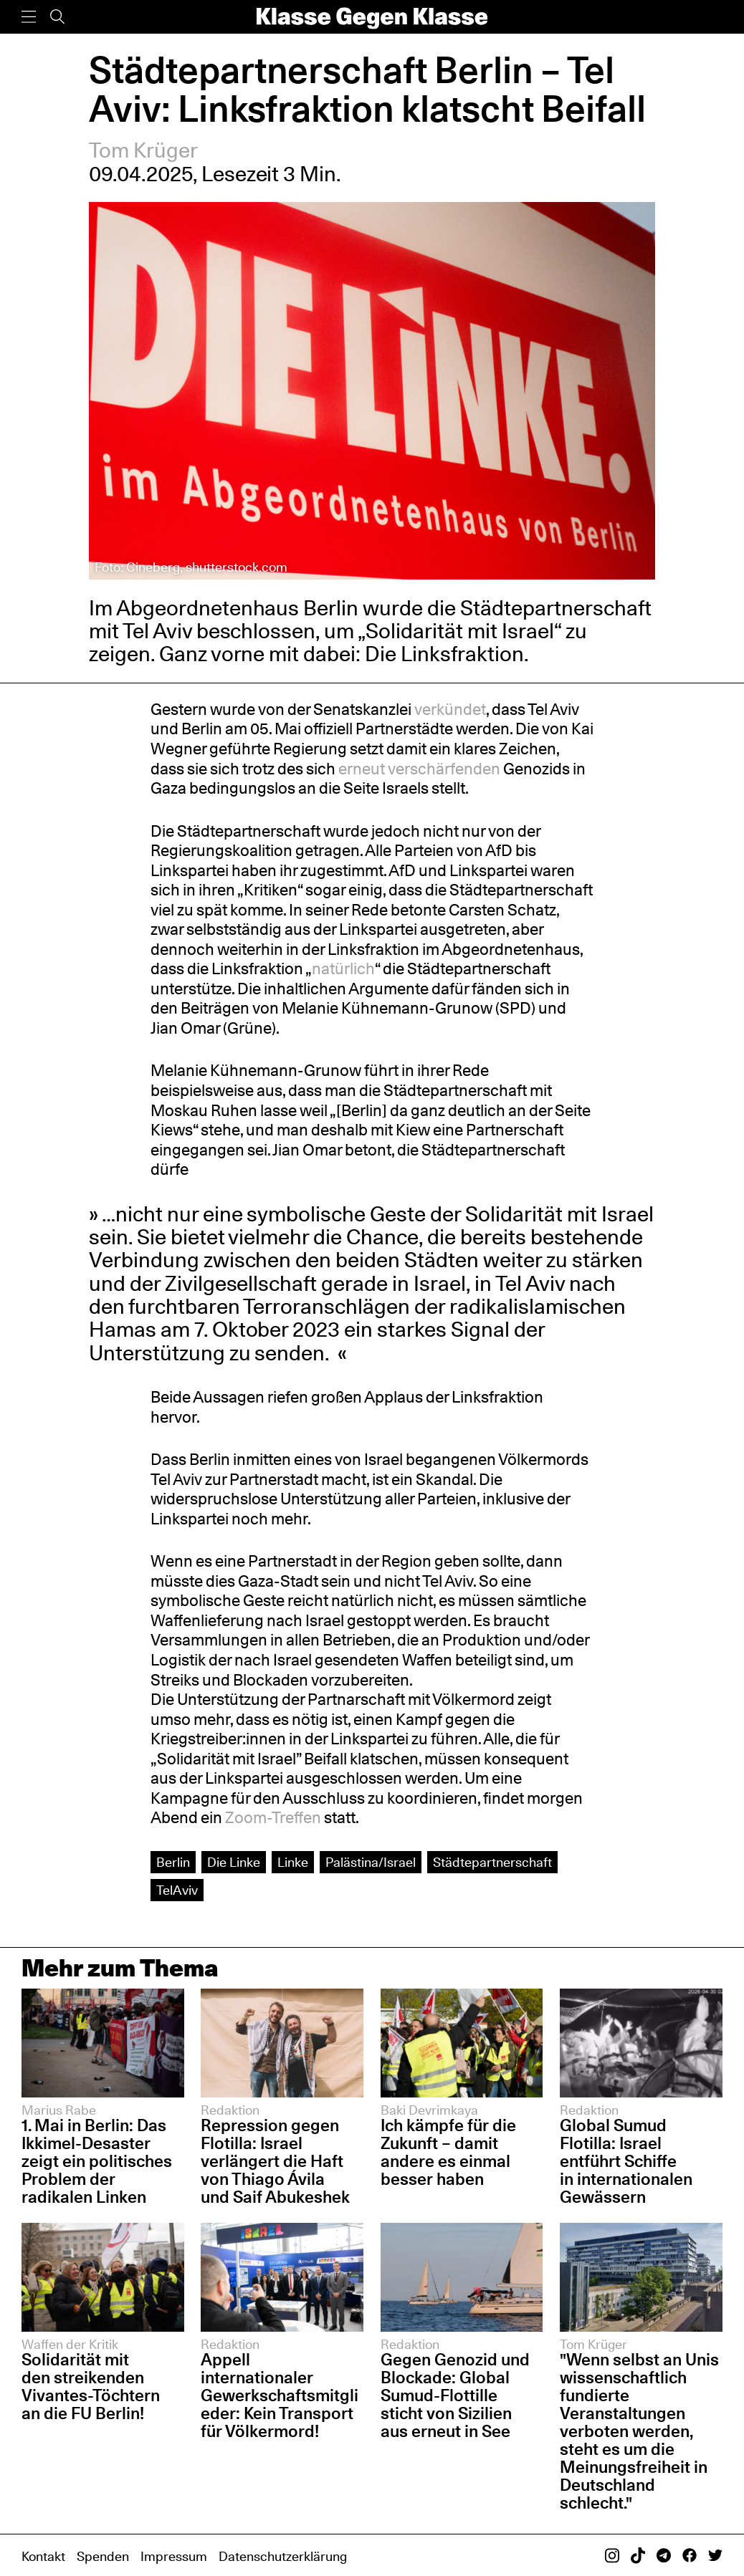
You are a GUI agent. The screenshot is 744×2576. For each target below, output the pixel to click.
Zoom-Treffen (273, 1817)
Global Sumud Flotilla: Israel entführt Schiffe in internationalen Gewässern (626, 2160)
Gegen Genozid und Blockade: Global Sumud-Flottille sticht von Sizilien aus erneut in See (455, 2395)
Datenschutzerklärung (283, 2556)
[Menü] (29, 17)
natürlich (343, 968)
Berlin (173, 1862)
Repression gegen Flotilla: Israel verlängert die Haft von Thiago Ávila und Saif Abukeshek (275, 2160)
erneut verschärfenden (419, 768)
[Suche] (57, 17)
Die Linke (233, 1862)
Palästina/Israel (370, 1862)
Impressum (173, 2556)
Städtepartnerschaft (492, 1862)
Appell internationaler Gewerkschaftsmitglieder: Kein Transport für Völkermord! (279, 2395)
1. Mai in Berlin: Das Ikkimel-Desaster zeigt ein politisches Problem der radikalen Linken (97, 2160)
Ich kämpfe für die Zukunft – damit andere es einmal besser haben (448, 2151)
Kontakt (43, 2556)
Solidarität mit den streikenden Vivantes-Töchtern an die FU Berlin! (91, 2386)
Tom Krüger (143, 150)
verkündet (450, 709)
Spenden (103, 2556)
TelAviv (177, 1890)
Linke (292, 1862)
